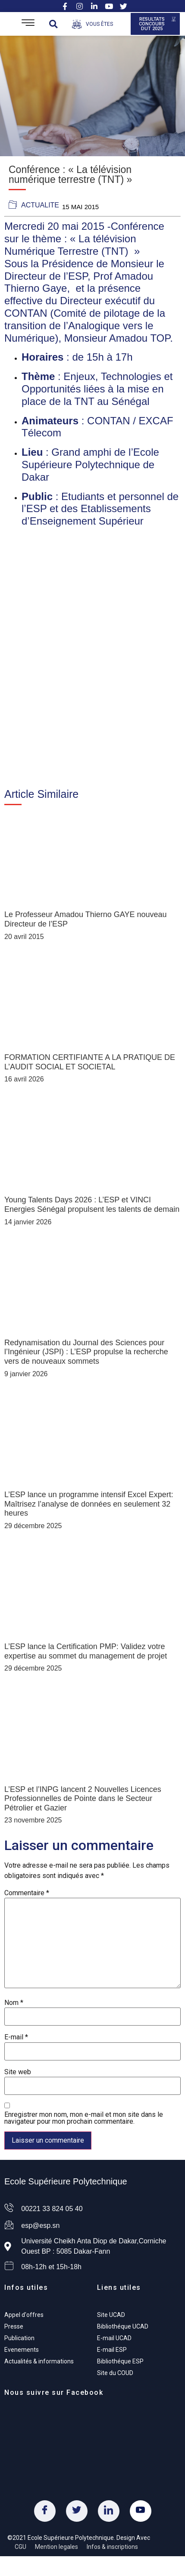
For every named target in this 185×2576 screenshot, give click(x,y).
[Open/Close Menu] (28, 24)
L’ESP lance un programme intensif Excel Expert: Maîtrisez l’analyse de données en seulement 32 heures (88, 1503)
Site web (17, 2072)
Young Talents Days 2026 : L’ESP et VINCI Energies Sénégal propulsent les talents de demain (91, 1204)
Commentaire (26, 1893)
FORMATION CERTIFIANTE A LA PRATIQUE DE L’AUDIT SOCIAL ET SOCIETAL (89, 1062)
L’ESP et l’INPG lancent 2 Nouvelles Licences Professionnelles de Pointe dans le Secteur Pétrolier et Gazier (82, 1798)
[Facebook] (45, 2511)
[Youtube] (140, 2511)
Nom (13, 2002)
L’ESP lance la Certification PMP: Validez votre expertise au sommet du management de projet (85, 1651)
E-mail (16, 2037)
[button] (53, 24)
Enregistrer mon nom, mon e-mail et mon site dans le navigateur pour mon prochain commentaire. (83, 2118)
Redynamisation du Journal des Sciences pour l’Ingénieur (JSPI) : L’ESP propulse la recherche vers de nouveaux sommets (86, 1351)
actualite (40, 205)
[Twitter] (77, 2511)
